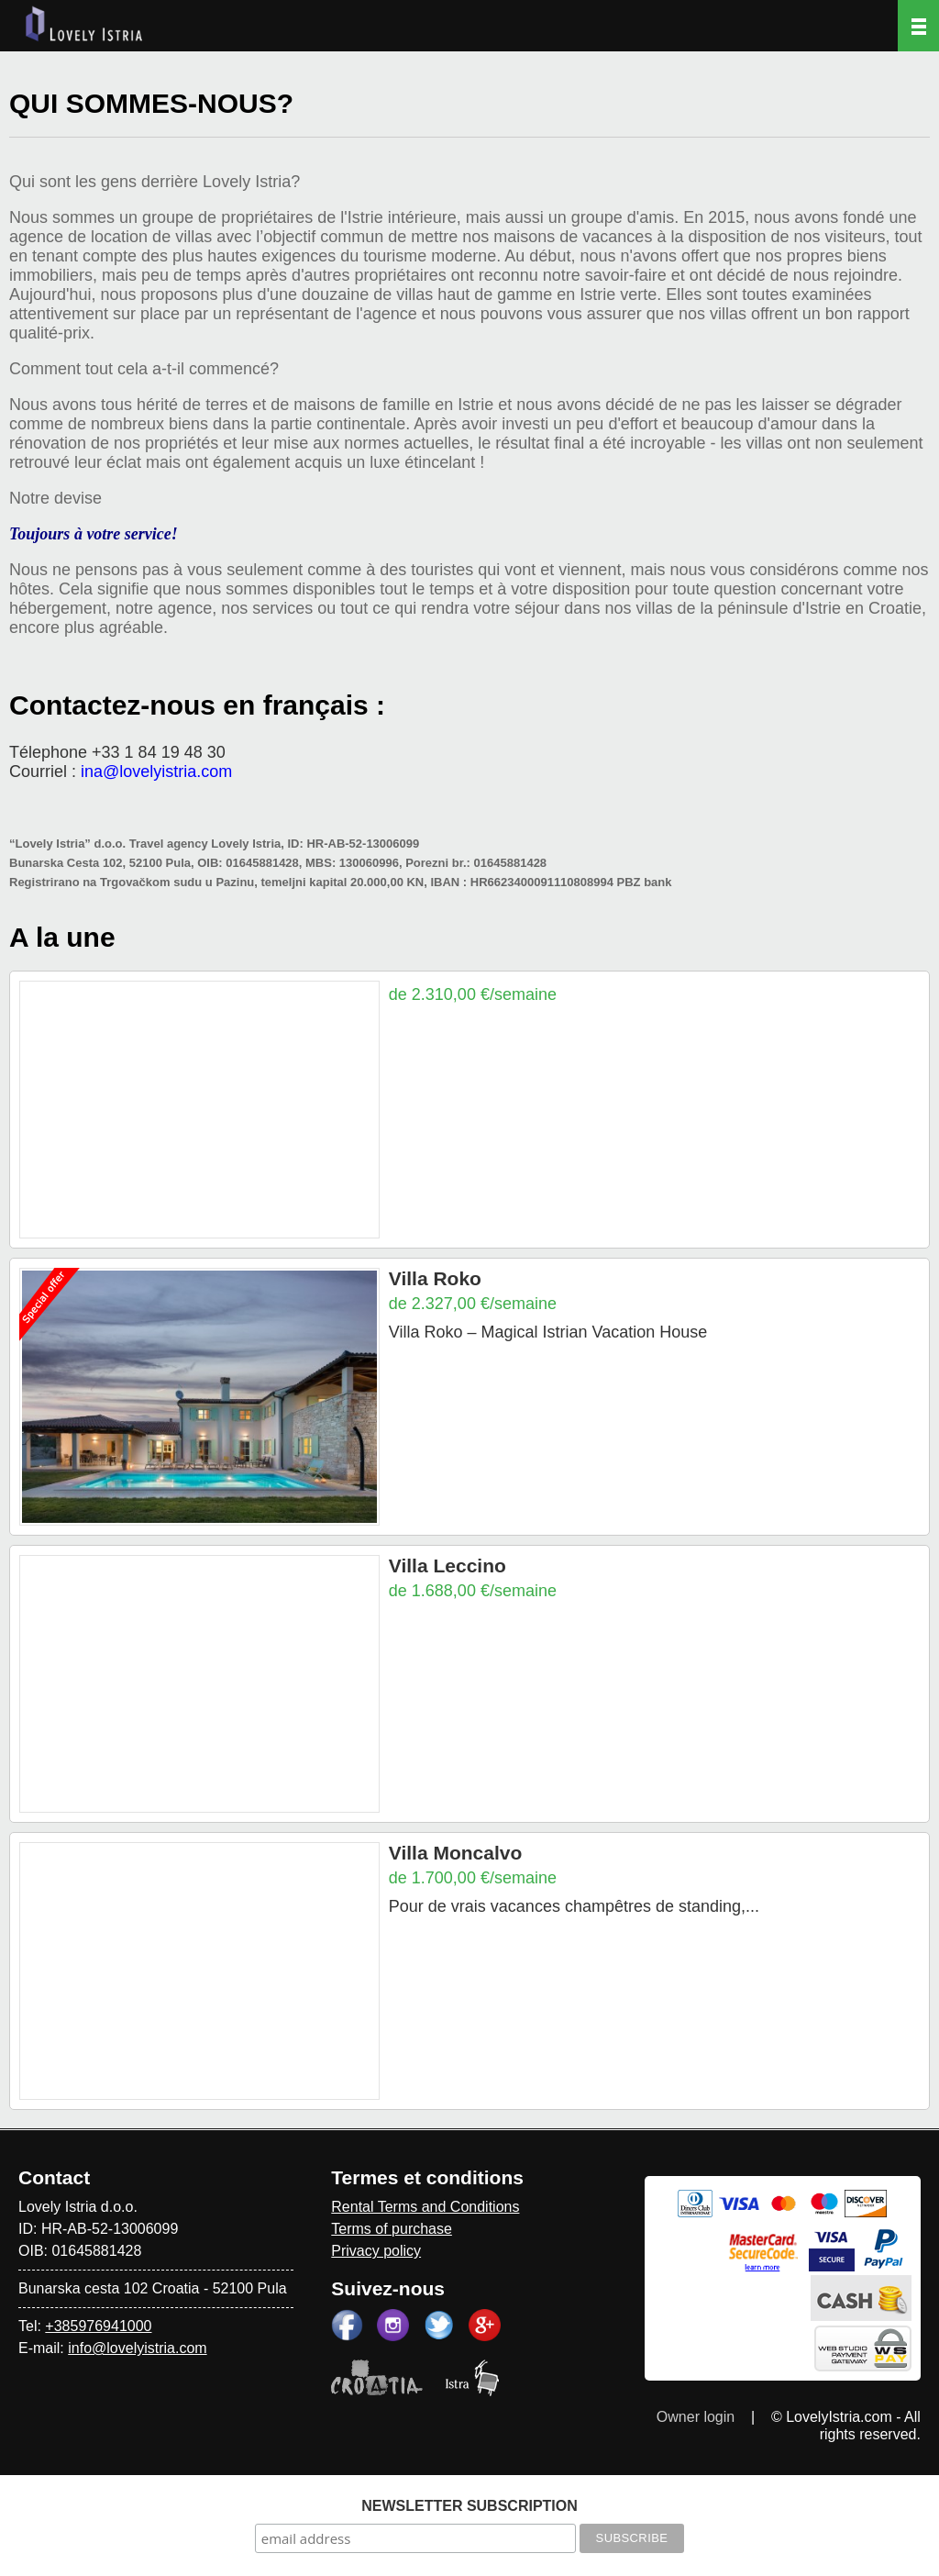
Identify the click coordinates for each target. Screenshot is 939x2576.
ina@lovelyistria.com (156, 771)
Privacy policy (376, 2251)
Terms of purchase (391, 2229)
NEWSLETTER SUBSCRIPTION (469, 2506)
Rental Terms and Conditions (425, 2207)
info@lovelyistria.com (137, 2348)
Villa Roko (435, 1278)
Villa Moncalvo (456, 1852)
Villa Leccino (447, 1565)
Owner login (696, 2417)
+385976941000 (98, 2326)
